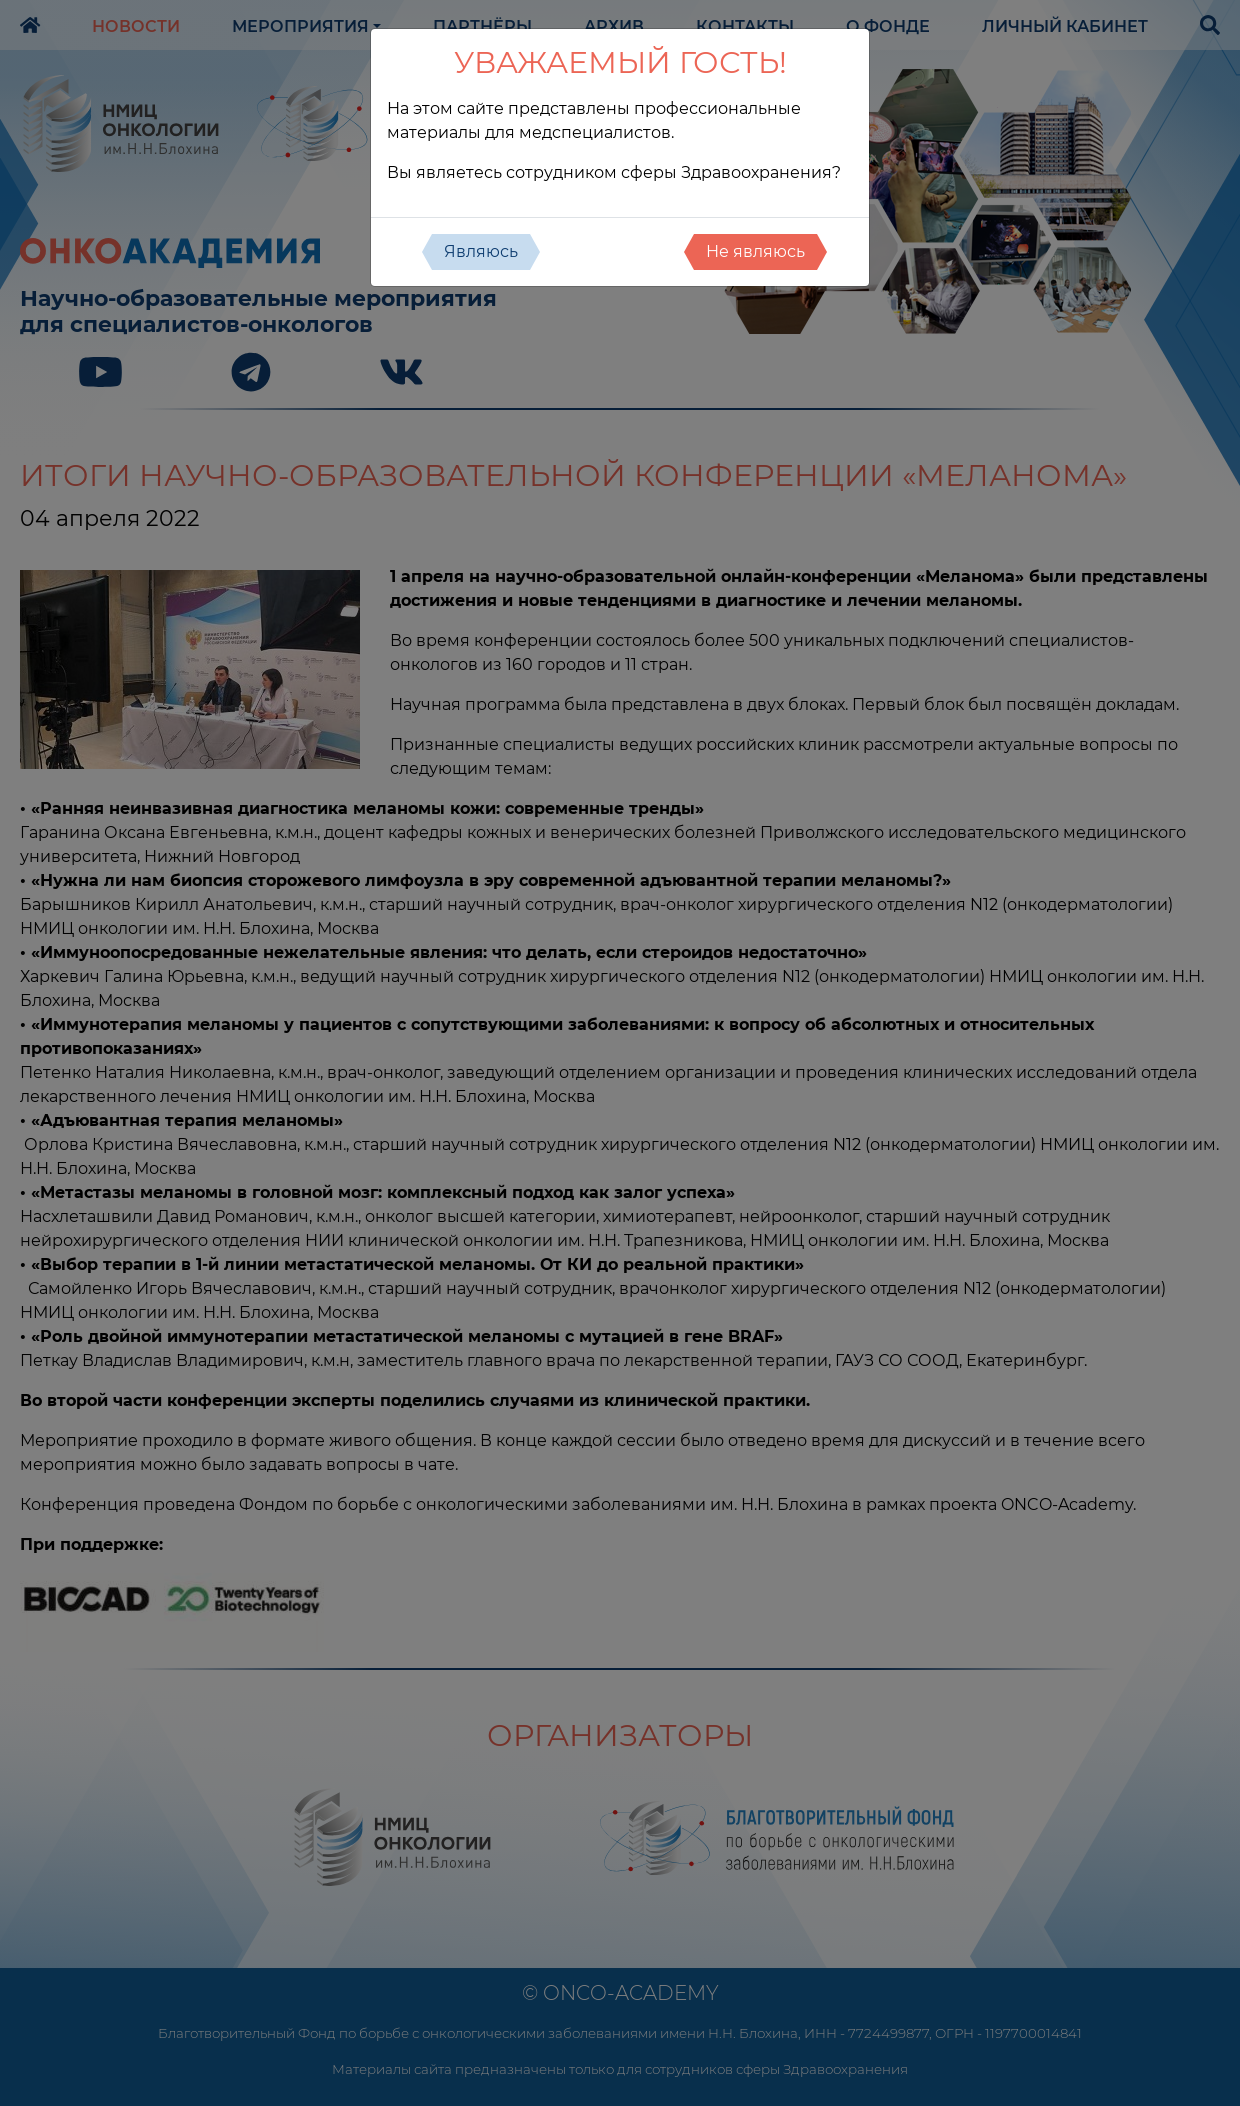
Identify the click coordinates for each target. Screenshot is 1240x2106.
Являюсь (481, 251)
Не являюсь (755, 251)
